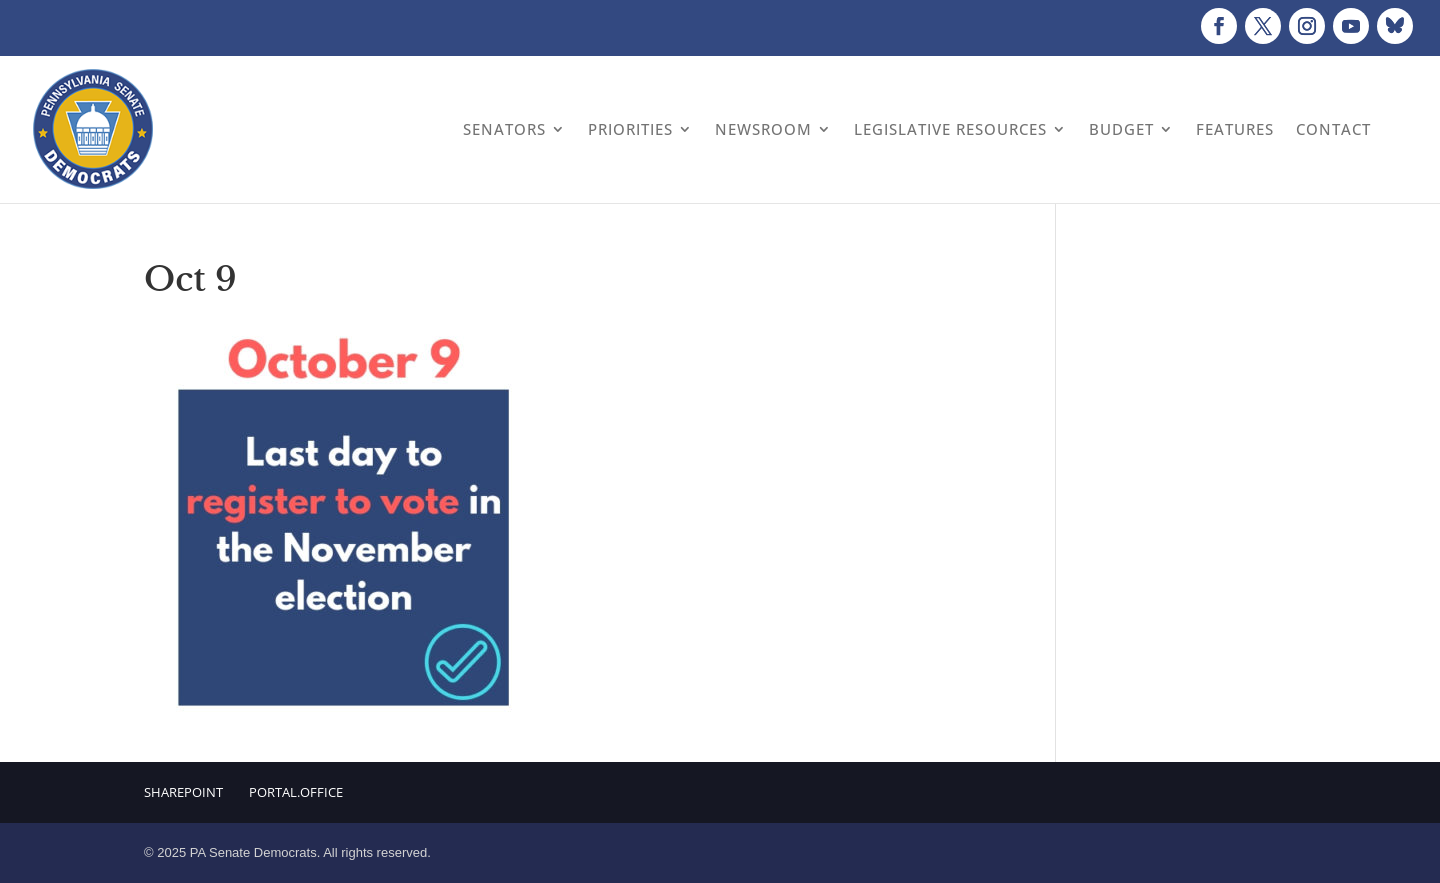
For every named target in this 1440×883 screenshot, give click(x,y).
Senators (504, 129)
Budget (1121, 129)
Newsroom (763, 129)
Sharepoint (183, 792)
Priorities (630, 129)
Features (1235, 129)
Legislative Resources (950, 129)
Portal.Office (296, 792)
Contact (1333, 129)
